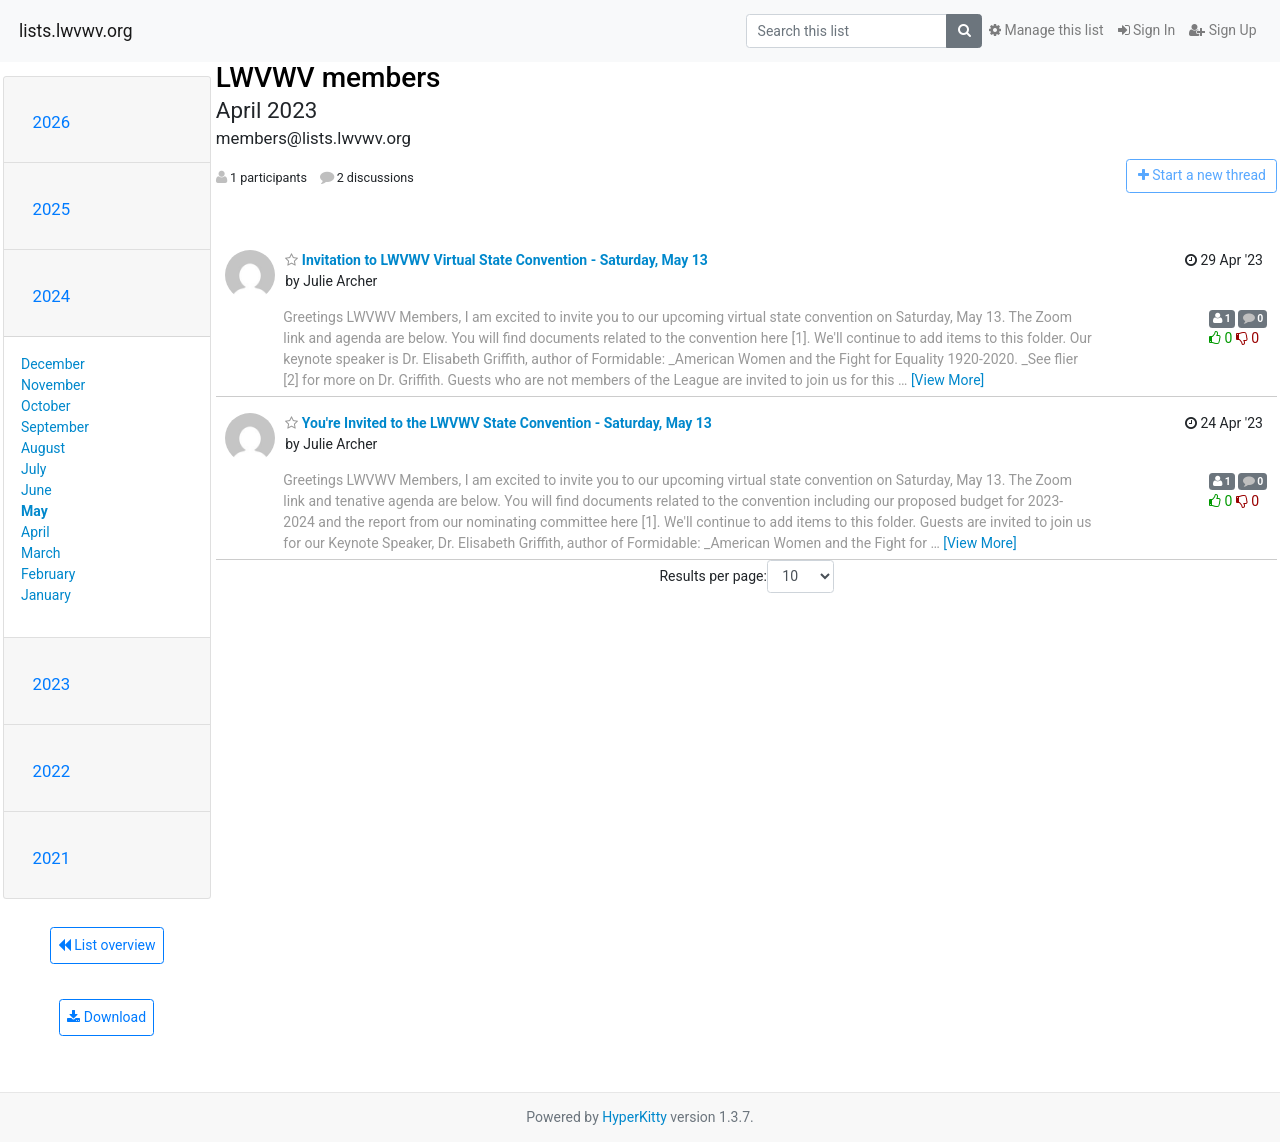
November (53, 385)
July (33, 469)
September (55, 427)
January (46, 595)
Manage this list (1046, 30)
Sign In (1147, 30)
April (35, 532)
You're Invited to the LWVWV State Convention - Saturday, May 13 (498, 423)
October (45, 406)
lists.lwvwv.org (76, 31)
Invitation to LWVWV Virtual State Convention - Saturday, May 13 (496, 260)
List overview (107, 945)
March (41, 553)
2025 (52, 209)
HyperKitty (634, 1117)
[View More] (947, 380)
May (34, 511)
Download (106, 1017)
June (36, 490)
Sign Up (1222, 30)
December (53, 364)
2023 (52, 684)
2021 (52, 858)
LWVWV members (328, 77)
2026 (52, 122)
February (48, 574)
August (43, 448)
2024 (52, 296)
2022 (52, 771)
